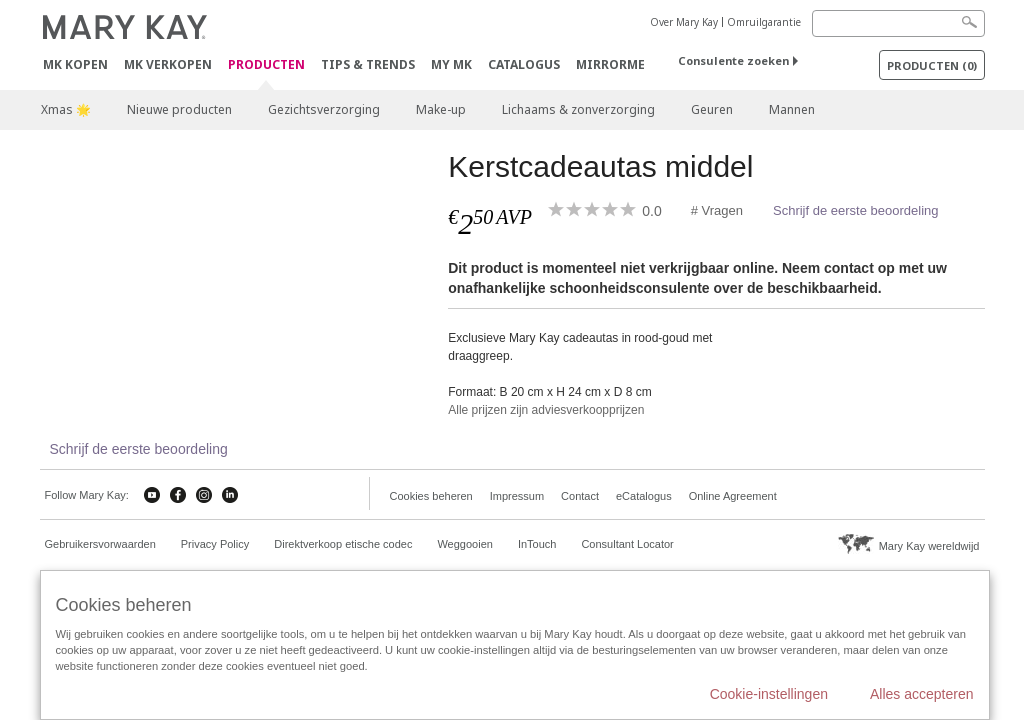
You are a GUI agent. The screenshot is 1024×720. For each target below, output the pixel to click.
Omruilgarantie (764, 22)
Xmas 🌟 (66, 109)
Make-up (441, 109)
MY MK (451, 64)
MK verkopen (168, 64)
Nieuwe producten (179, 109)
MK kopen (75, 64)
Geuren (712, 109)
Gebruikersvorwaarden (100, 544)
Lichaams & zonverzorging (578, 109)
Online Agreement (733, 496)
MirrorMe (610, 64)
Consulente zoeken (733, 60)
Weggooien (464, 544)
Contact (580, 496)
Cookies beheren (431, 496)
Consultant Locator (627, 544)
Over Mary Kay (684, 22)
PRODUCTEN (266, 65)
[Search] (898, 23)
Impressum (517, 496)
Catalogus (524, 64)
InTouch (537, 544)
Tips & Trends (368, 64)
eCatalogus (644, 496)
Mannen (792, 109)
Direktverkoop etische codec (343, 544)
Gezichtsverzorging (324, 109)
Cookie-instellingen (769, 694)
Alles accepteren (922, 694)
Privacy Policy (215, 544)
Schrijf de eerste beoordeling (856, 210)
